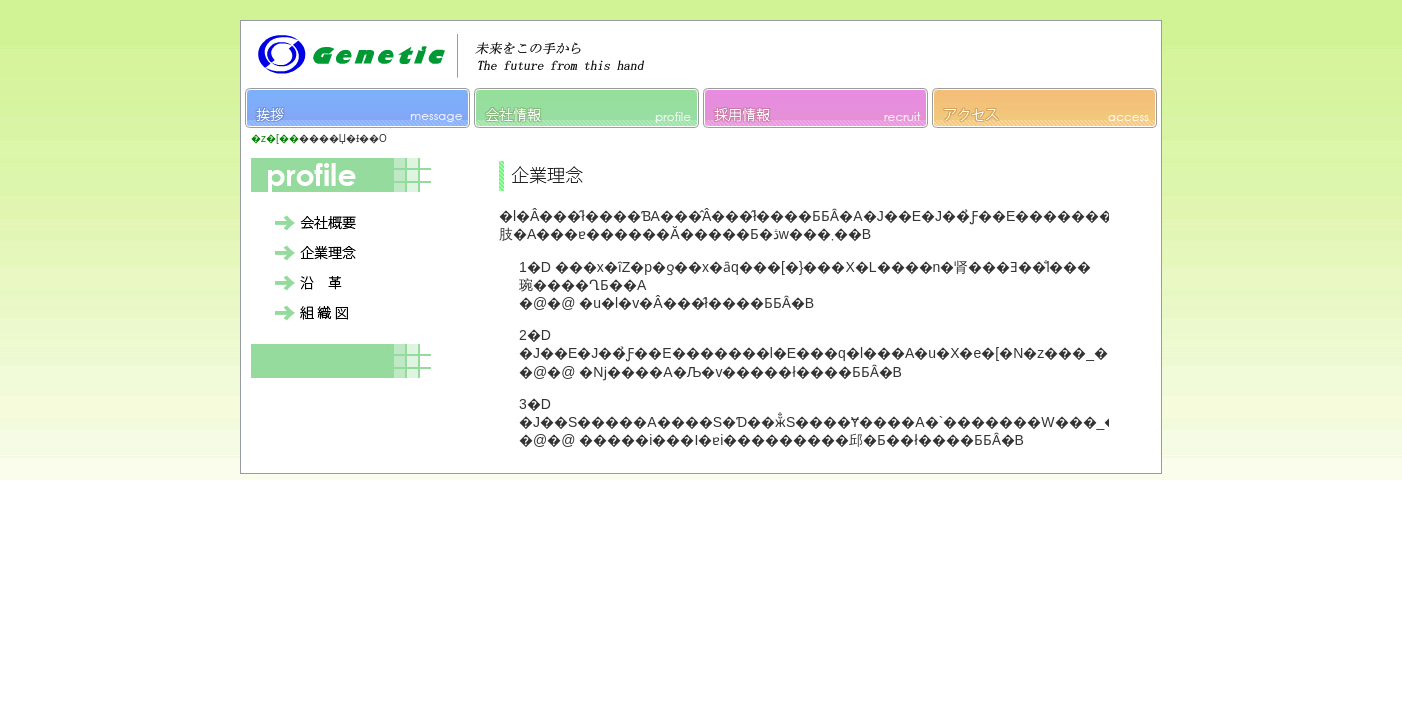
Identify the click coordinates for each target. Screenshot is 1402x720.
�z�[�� (275, 138)
